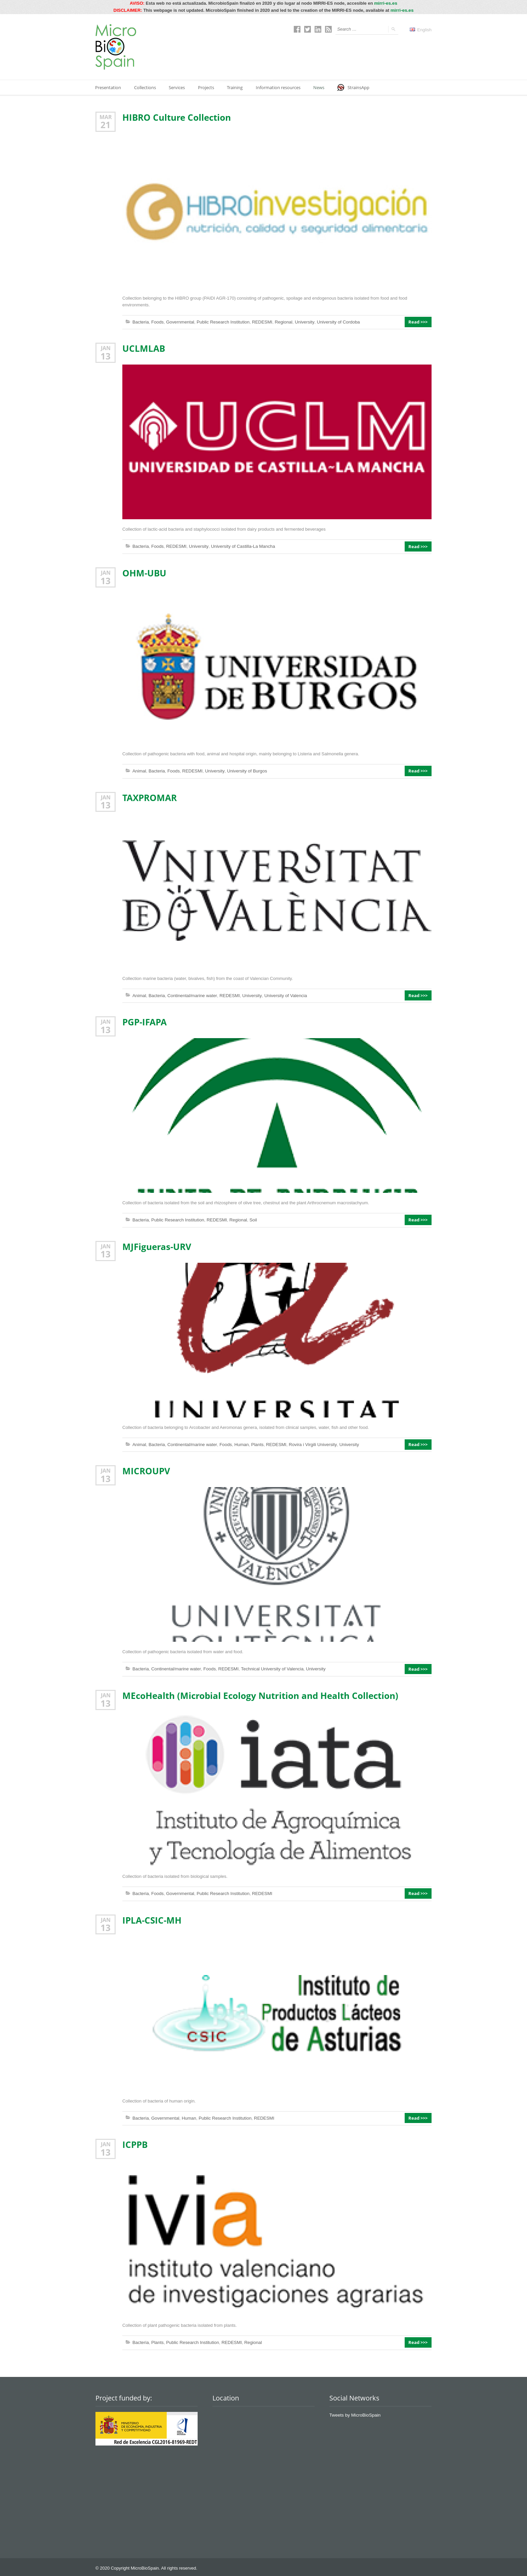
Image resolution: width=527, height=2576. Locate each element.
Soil (250, 1218)
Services (178, 87)
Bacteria (140, 321)
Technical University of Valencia (269, 1667)
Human (239, 1443)
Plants (255, 1443)
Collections (146, 87)
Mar (105, 116)
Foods (157, 321)
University (300, 321)
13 (105, 355)
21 (105, 124)
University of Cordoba (334, 321)
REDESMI (259, 321)
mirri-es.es (386, 3)
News (322, 87)
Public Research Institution (221, 321)
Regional (280, 321)
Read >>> (418, 322)
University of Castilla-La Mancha (240, 545)
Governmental (179, 321)
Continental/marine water (191, 994)
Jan (106, 347)
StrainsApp (357, 87)
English (421, 29)
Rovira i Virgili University (308, 1443)
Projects (208, 87)
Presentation (108, 87)
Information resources (280, 87)
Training (237, 87)
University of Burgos (244, 770)
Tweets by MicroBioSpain (353, 2412)
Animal (139, 770)
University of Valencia (282, 994)
